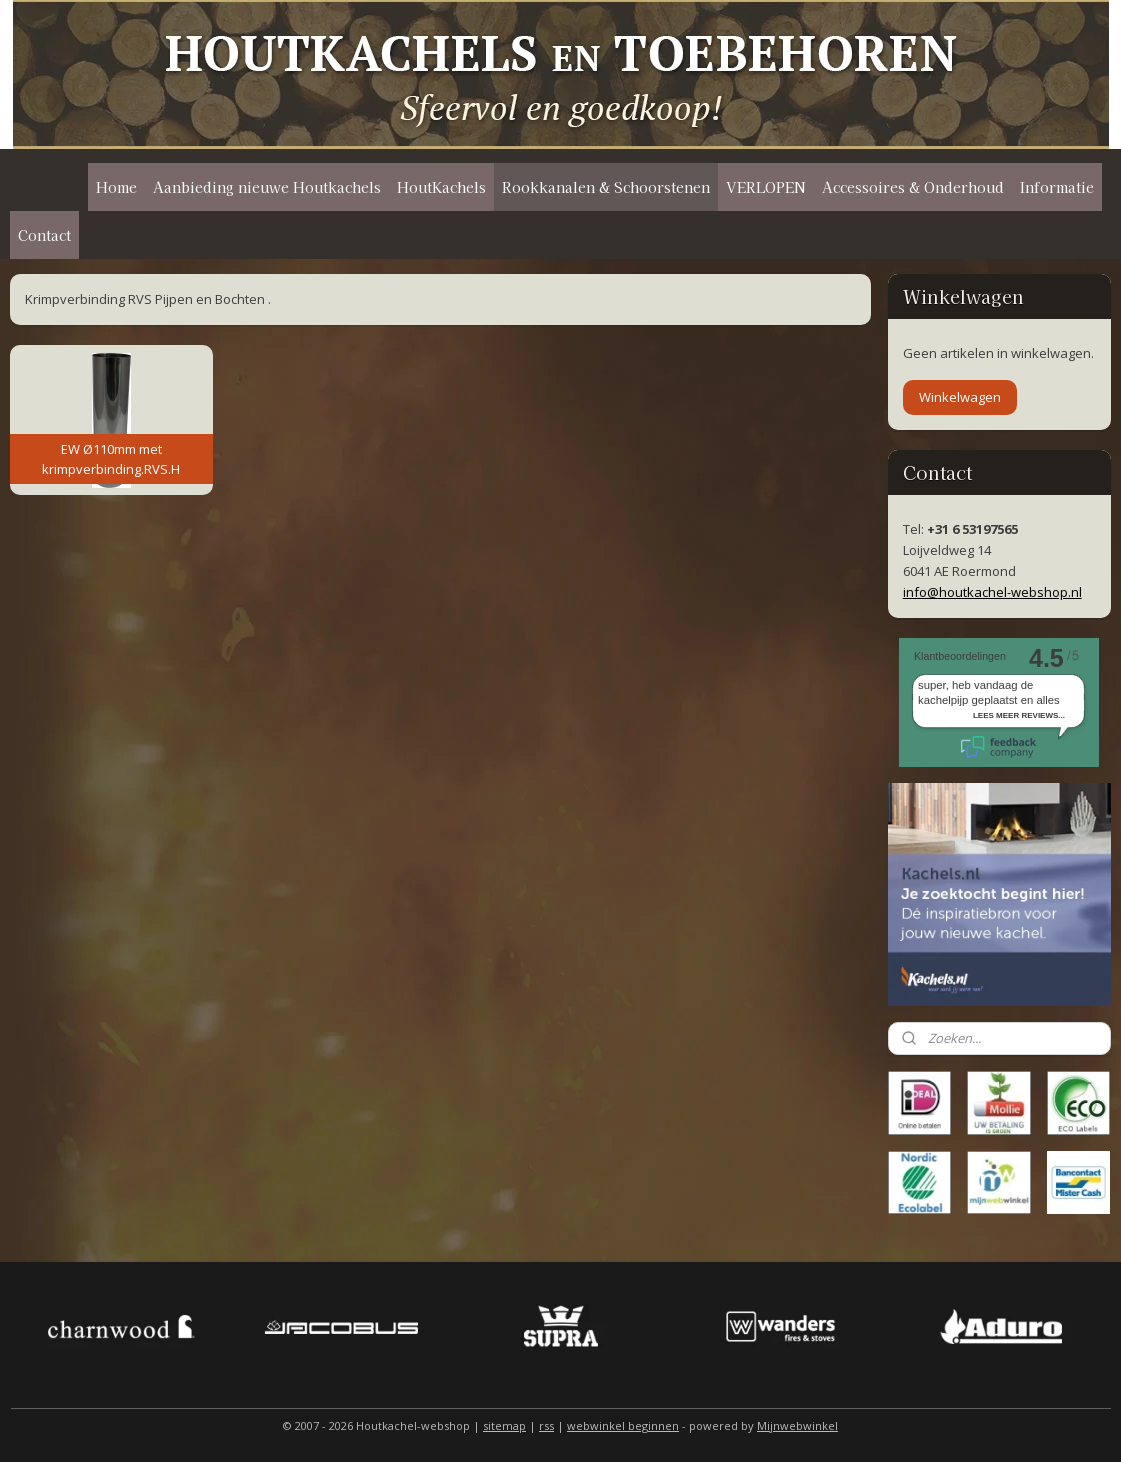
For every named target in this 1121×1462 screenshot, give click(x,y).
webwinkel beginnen (623, 1425)
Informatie (1057, 187)
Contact (44, 235)
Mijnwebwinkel (797, 1425)
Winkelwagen (960, 397)
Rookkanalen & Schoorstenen (606, 187)
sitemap (504, 1425)
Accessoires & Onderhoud (913, 187)
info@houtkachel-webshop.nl (992, 592)
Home (116, 187)
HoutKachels (441, 187)
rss (546, 1425)
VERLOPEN (766, 187)
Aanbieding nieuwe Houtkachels (267, 187)
